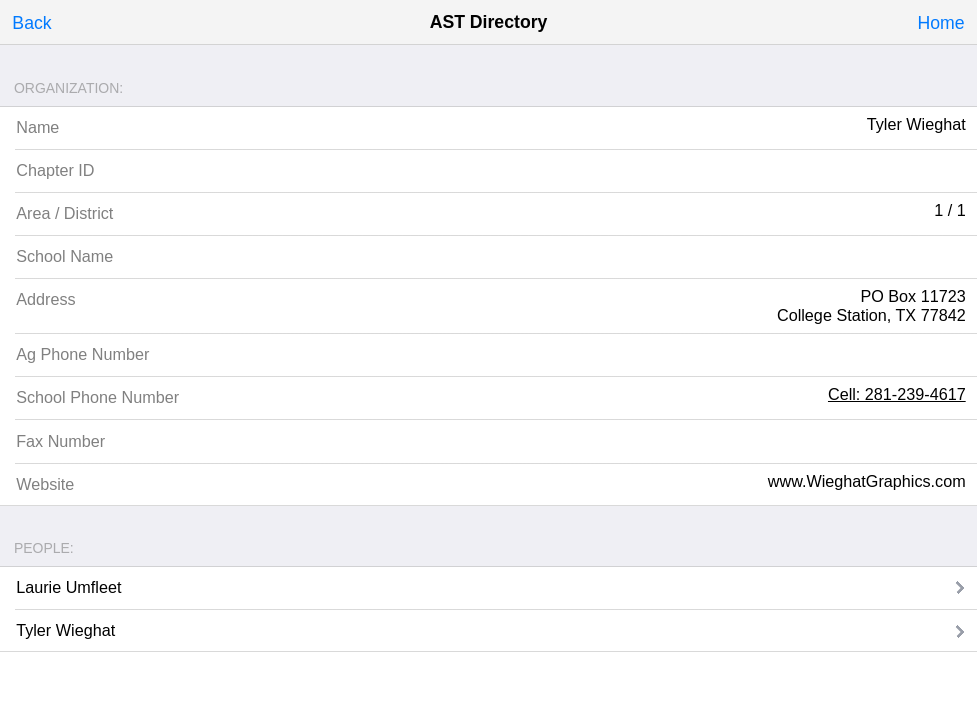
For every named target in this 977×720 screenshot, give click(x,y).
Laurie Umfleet (68, 587)
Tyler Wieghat (65, 630)
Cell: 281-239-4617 (897, 394)
